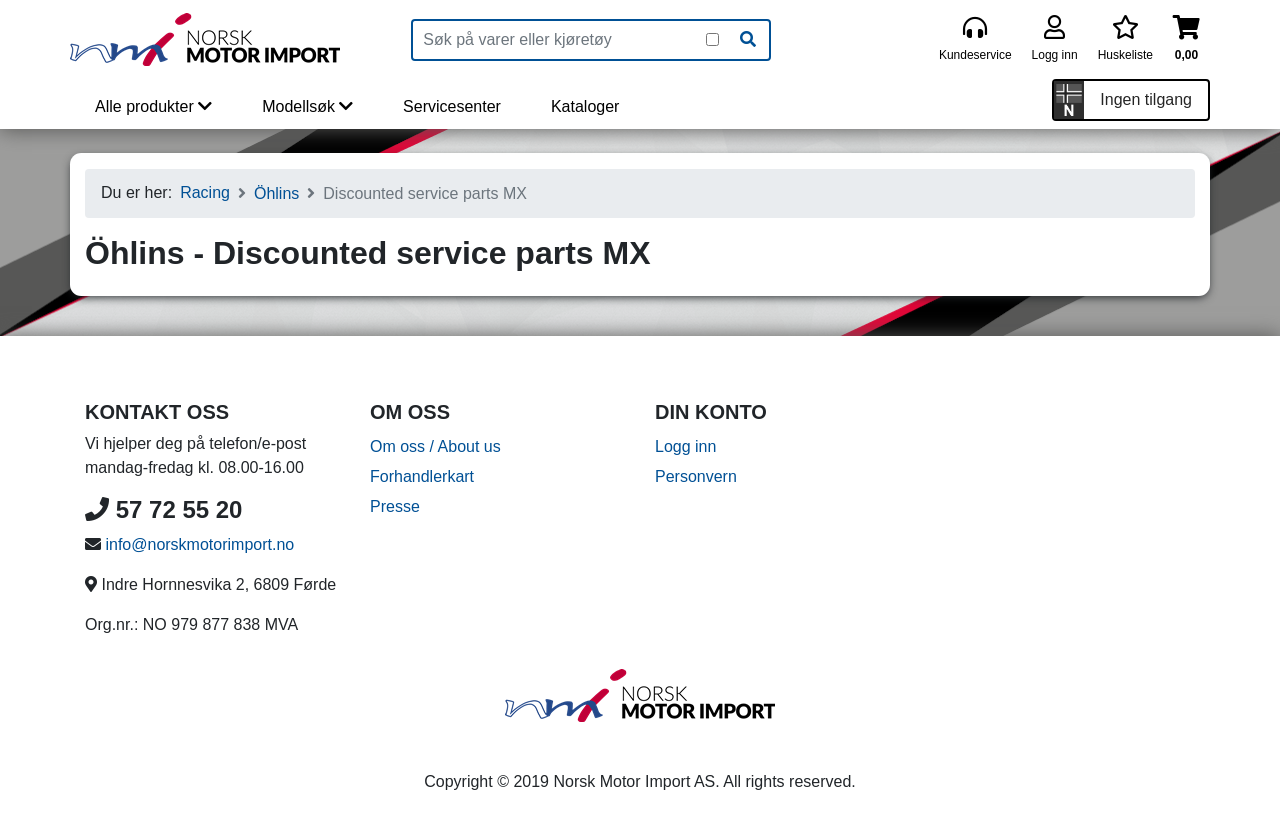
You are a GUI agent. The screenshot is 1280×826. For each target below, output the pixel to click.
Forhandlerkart (422, 476)
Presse (395, 506)
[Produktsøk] (559, 40)
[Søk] (748, 40)
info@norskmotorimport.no (199, 544)
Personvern (696, 476)
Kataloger (585, 106)
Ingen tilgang (1146, 99)
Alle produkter (153, 106)
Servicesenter (452, 106)
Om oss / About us (435, 446)
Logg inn (685, 446)
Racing (205, 192)
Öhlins (276, 193)
